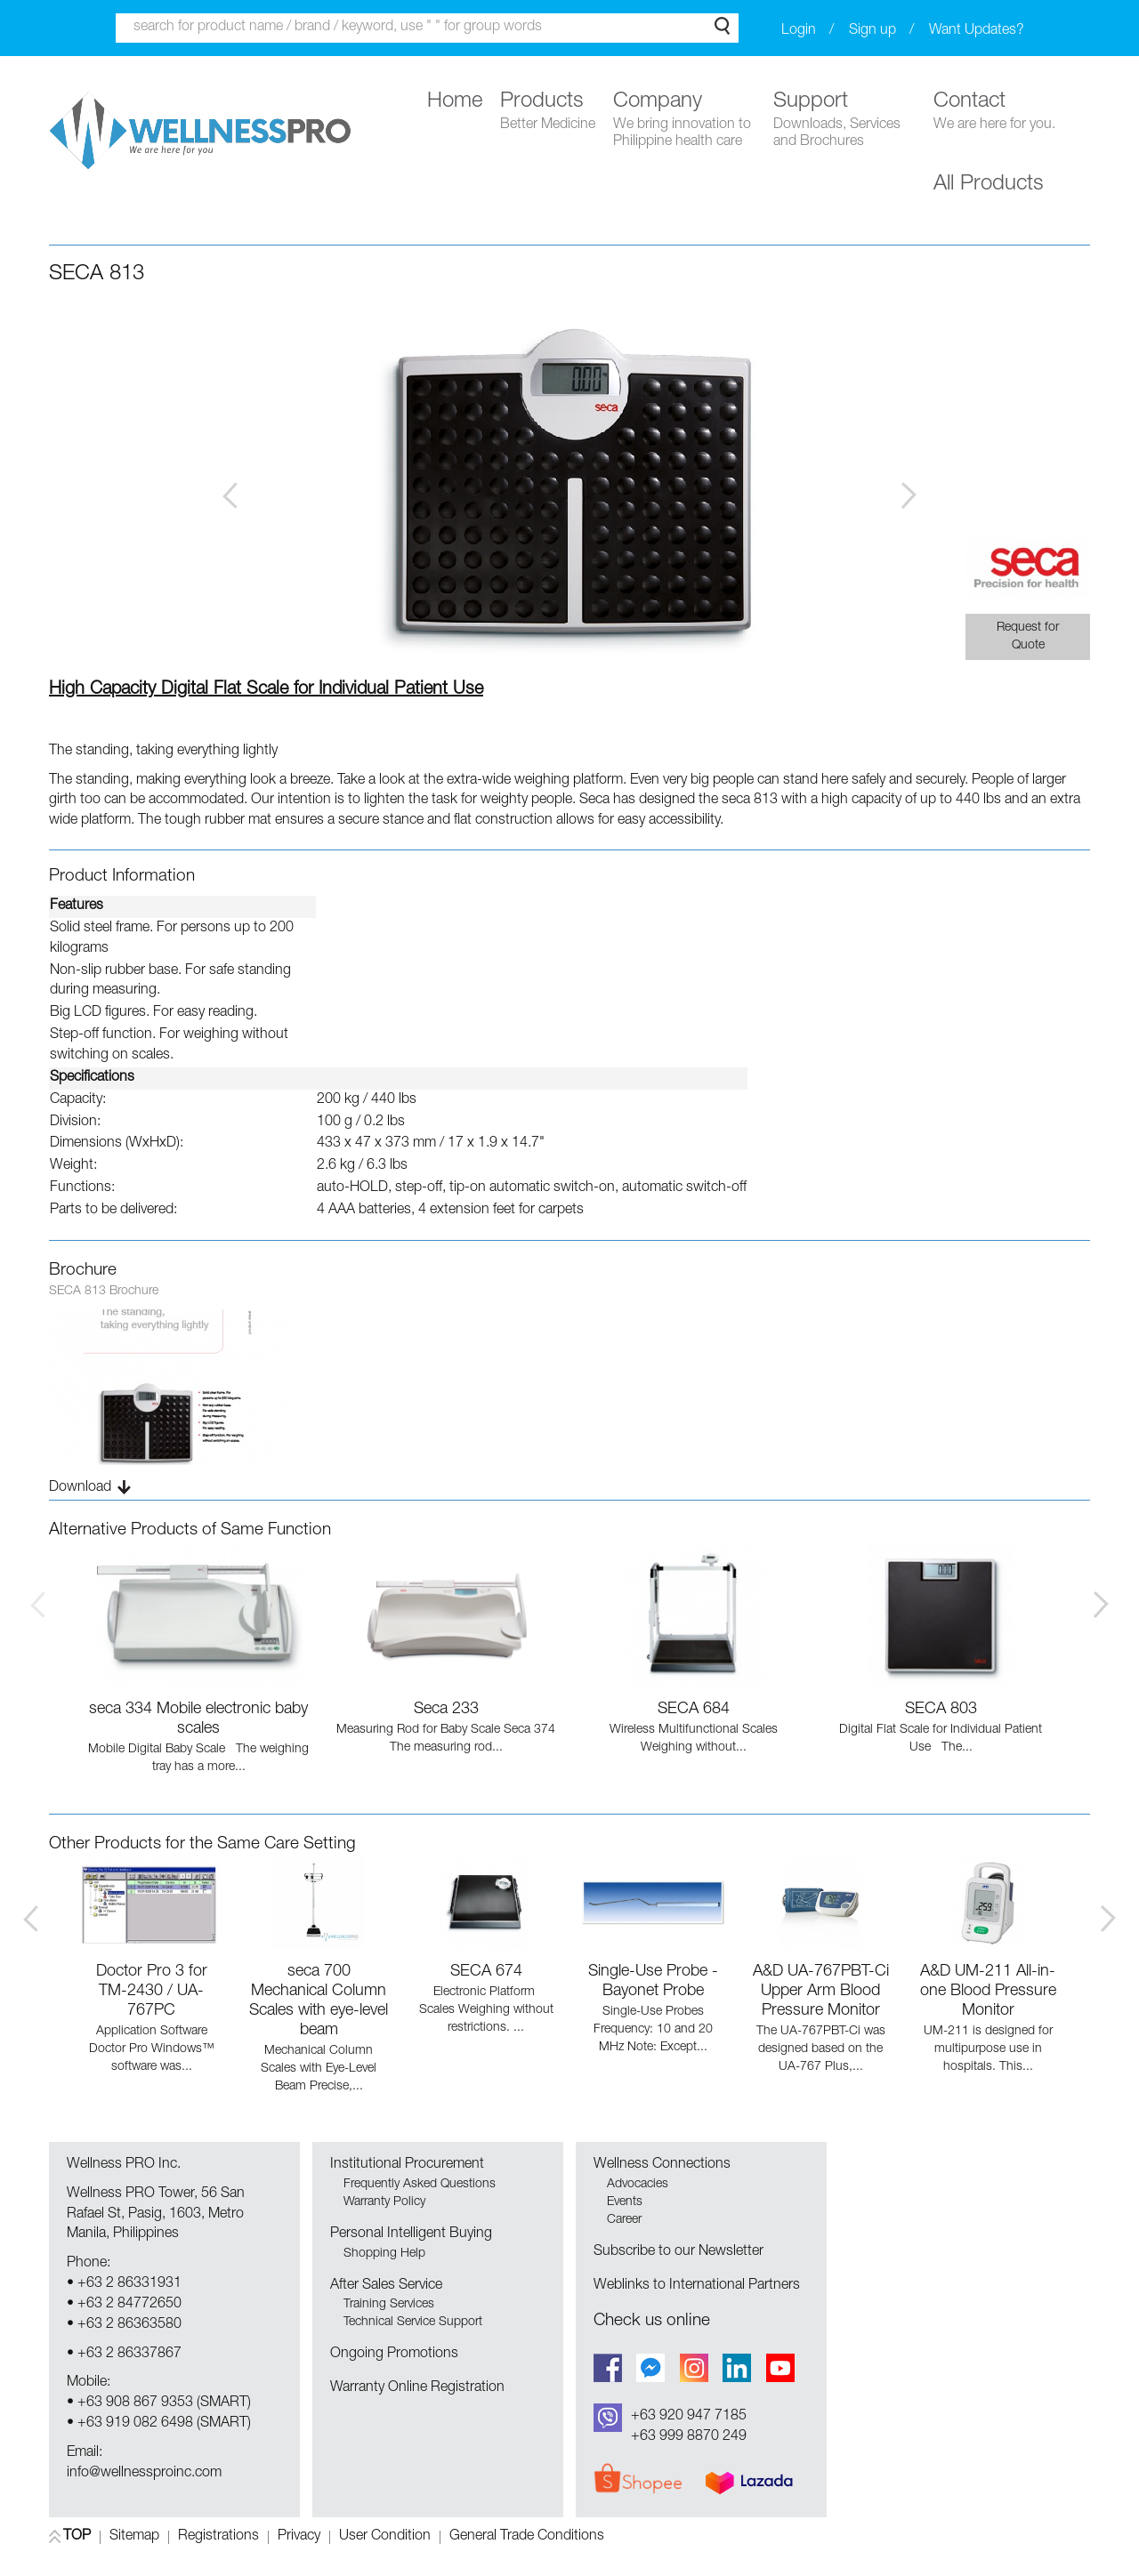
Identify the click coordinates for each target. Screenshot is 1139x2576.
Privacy (299, 2537)
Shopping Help (384, 2254)
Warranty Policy (384, 2202)
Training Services (388, 2304)
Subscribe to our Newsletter (678, 2252)
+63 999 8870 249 (689, 2437)
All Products (988, 185)
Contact (994, 113)
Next (909, 495)
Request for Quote (1028, 637)
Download (80, 1488)
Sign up (872, 31)
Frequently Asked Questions (419, 2184)
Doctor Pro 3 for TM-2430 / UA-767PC (151, 1991)
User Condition (385, 2537)
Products (547, 113)
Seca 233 (446, 1710)
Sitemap (134, 2537)
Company (684, 121)
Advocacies (637, 2184)
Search (722, 26)
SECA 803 (941, 1710)
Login (798, 31)
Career (624, 2220)
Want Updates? (976, 31)
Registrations (218, 2537)
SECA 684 (694, 1710)
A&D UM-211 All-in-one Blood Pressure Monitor (988, 1991)
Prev (230, 495)
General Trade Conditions (526, 2537)
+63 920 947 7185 (689, 2417)
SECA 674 (486, 1972)
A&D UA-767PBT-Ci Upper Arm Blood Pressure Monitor (821, 1991)
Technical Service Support (412, 2322)
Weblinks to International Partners (697, 2286)
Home (454, 102)
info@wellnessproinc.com (144, 2474)
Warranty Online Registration (417, 2388)
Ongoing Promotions (394, 2354)
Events (624, 2202)
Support (844, 121)
